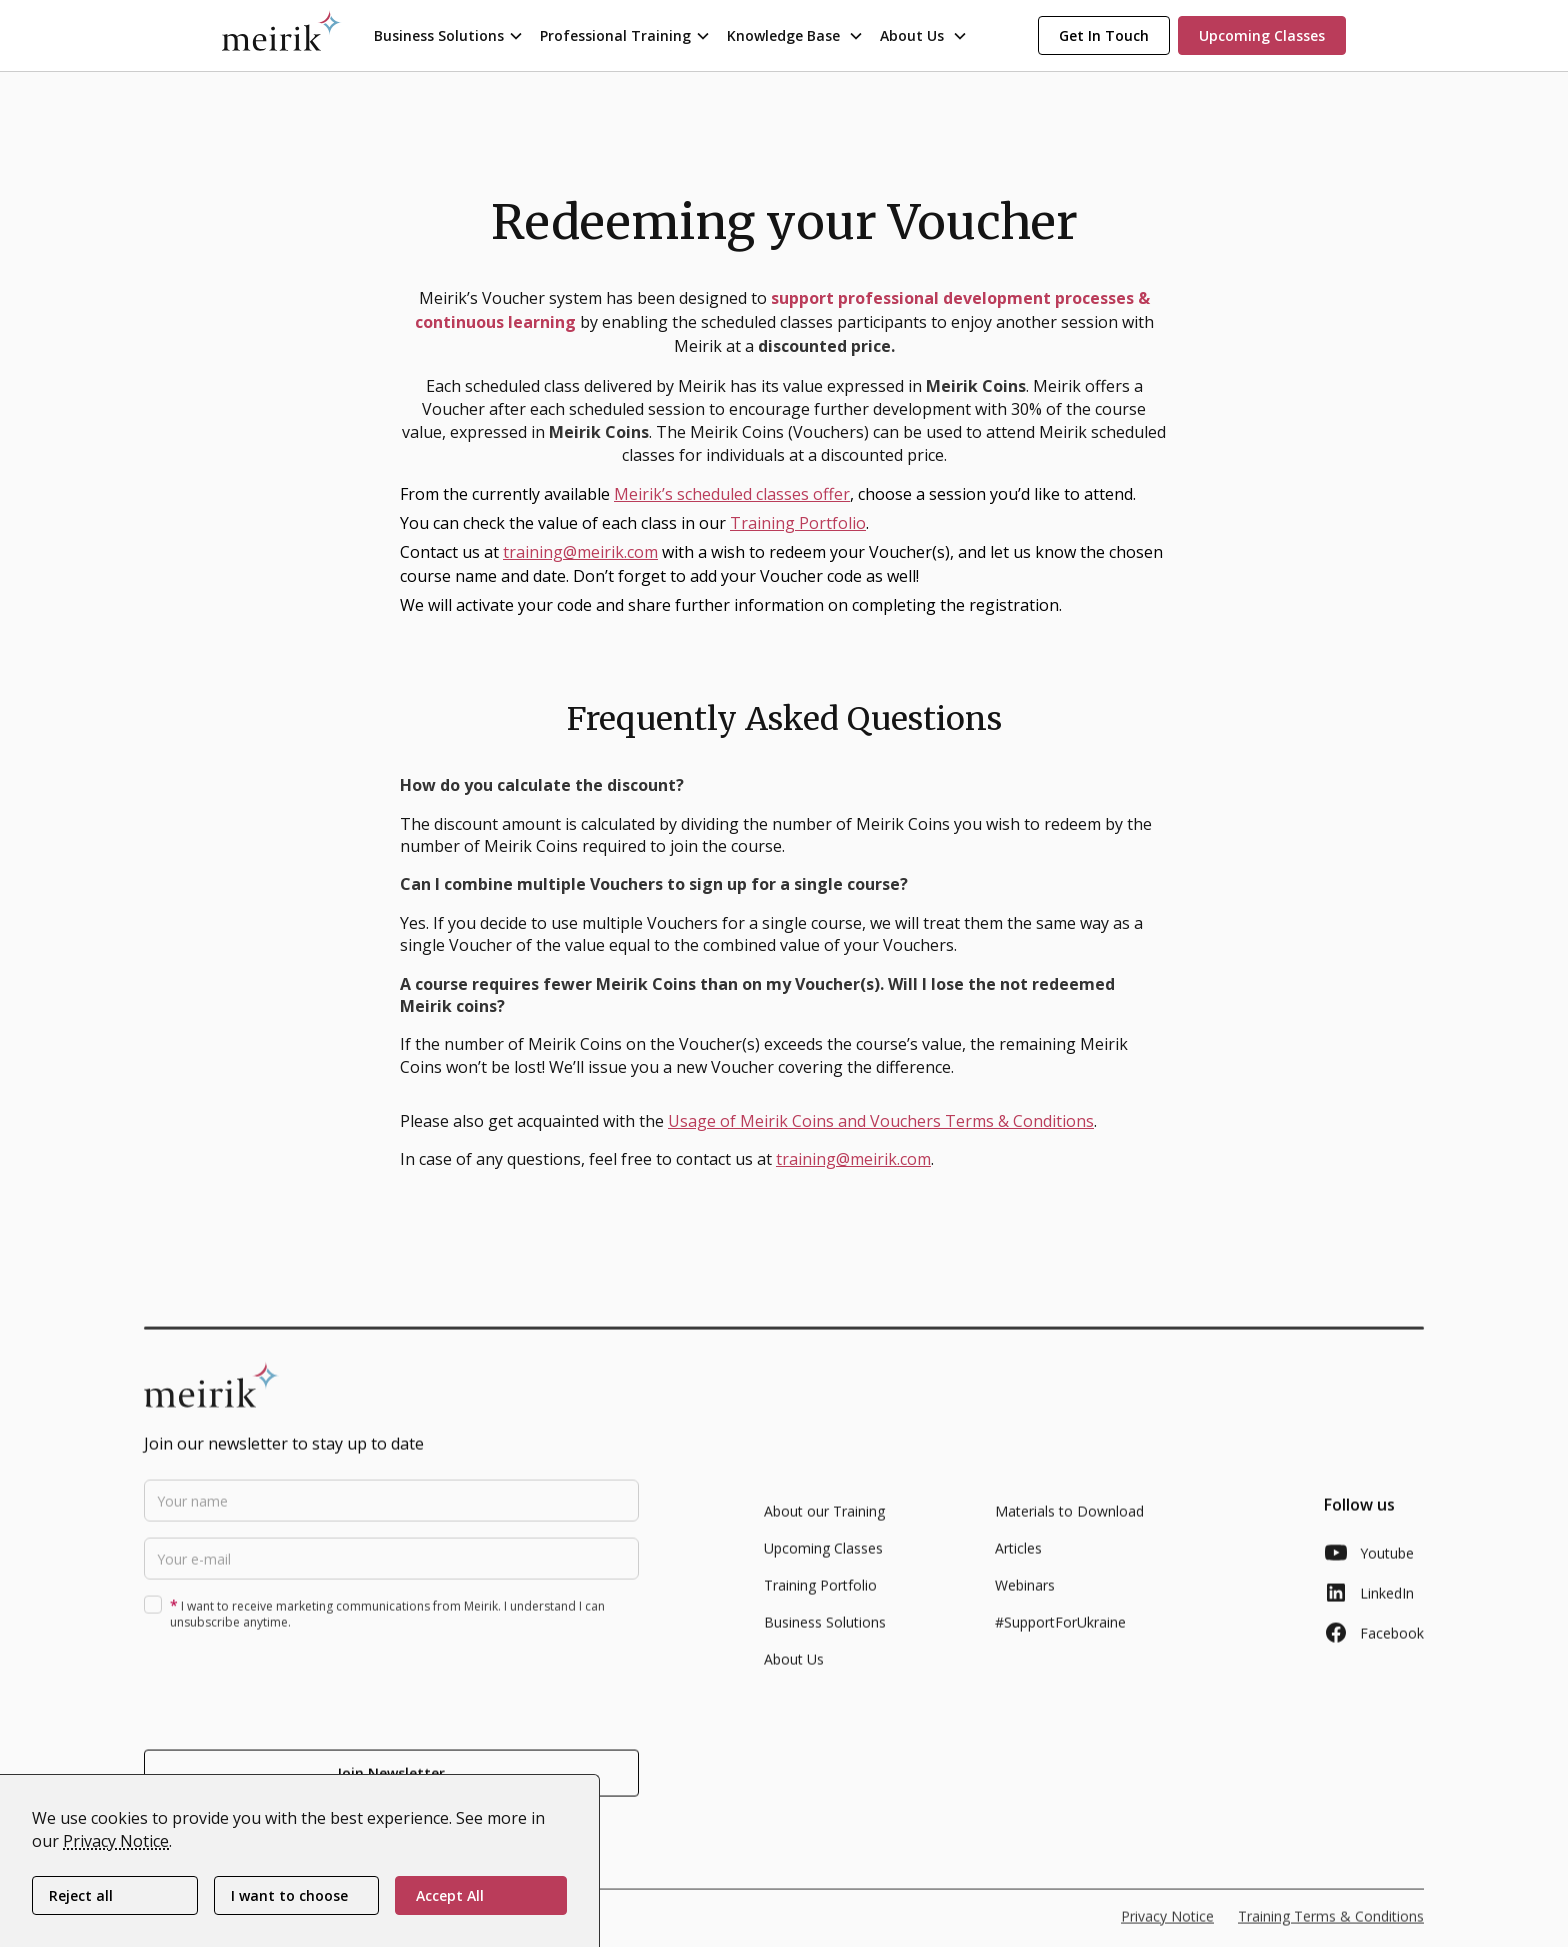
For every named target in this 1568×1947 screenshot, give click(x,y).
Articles (1018, 1562)
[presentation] (296, 1701)
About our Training (824, 1525)
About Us (794, 1673)
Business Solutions (825, 1636)
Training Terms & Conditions (1331, 1930)
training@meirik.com (580, 552)
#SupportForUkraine (1060, 1636)
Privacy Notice (116, 1841)
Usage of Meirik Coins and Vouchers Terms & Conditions (881, 1121)
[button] (449, 35)
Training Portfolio (798, 523)
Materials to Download (1069, 1525)
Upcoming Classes (823, 1562)
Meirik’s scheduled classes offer (732, 494)
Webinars (1025, 1599)
